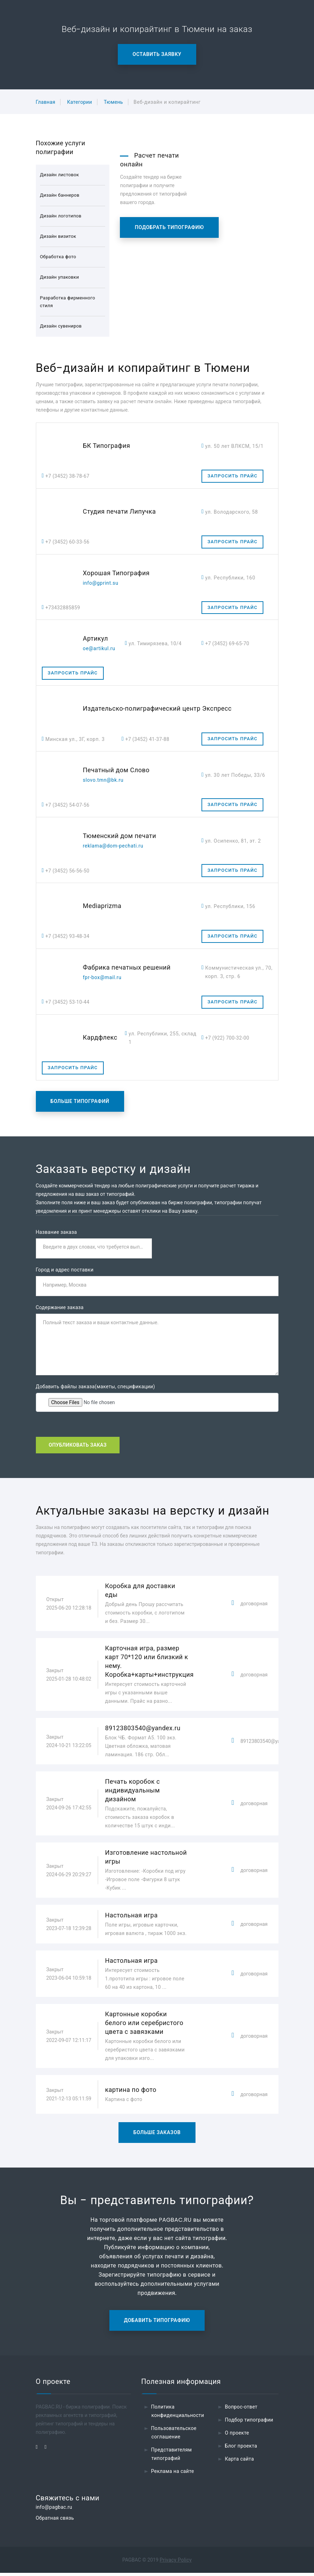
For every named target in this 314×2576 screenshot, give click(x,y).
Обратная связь (55, 2521)
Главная (46, 102)
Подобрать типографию (169, 227)
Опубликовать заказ (78, 1447)
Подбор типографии (249, 2423)
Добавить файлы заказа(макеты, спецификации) (95, 1388)
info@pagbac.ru (54, 2510)
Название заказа (56, 1232)
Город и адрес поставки (65, 1271)
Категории (79, 102)
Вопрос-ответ (241, 2410)
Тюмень (113, 102)
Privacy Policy (176, 2563)
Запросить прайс (232, 475)
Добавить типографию (157, 2323)
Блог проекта (241, 2449)
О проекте (237, 2436)
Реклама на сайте (172, 2474)
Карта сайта (239, 2462)
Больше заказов (157, 2135)
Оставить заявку (157, 54)
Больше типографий (80, 1101)
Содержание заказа (60, 1309)
